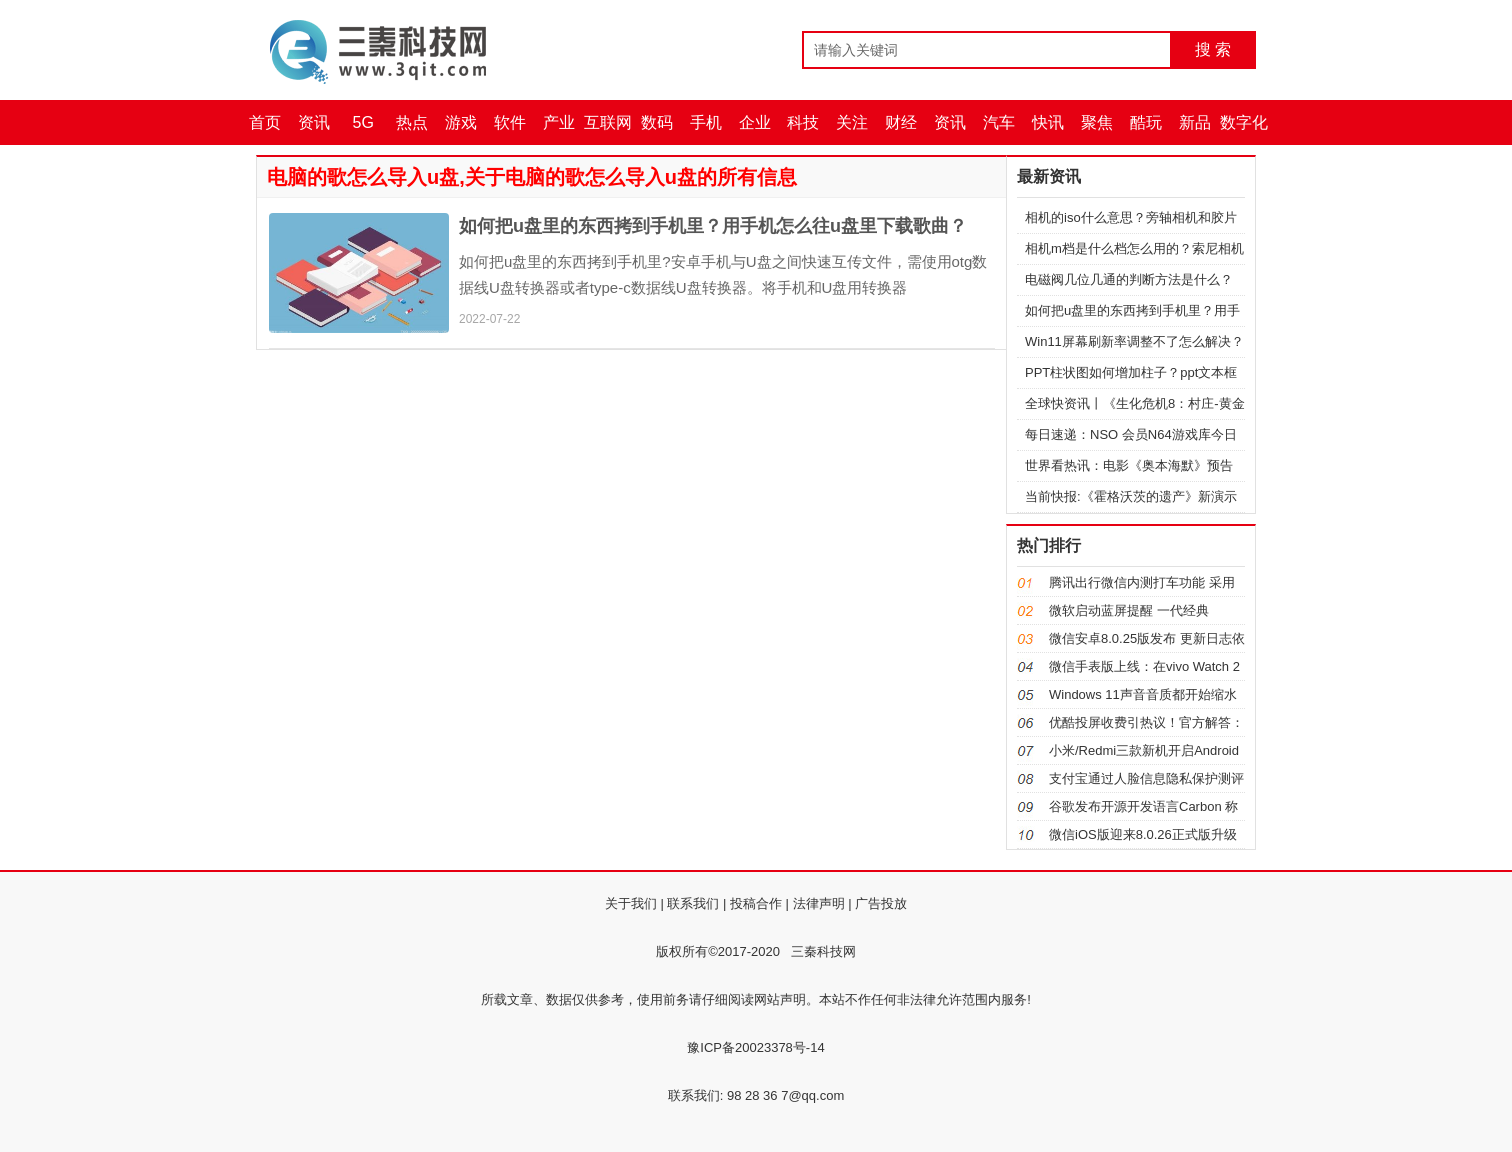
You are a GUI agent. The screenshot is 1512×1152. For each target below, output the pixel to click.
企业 (755, 122)
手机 (706, 122)
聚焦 (1097, 122)
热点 (412, 122)
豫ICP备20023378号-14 (755, 1047)
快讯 (1048, 122)
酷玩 (1146, 122)
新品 (1195, 122)
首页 (265, 122)
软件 (510, 122)
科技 (803, 122)
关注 (852, 122)
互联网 (608, 122)
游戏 (461, 122)
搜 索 (1213, 49)
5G (363, 122)
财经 (901, 122)
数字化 (1244, 122)
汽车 (999, 122)
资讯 (314, 122)
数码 (657, 122)
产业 (559, 122)
